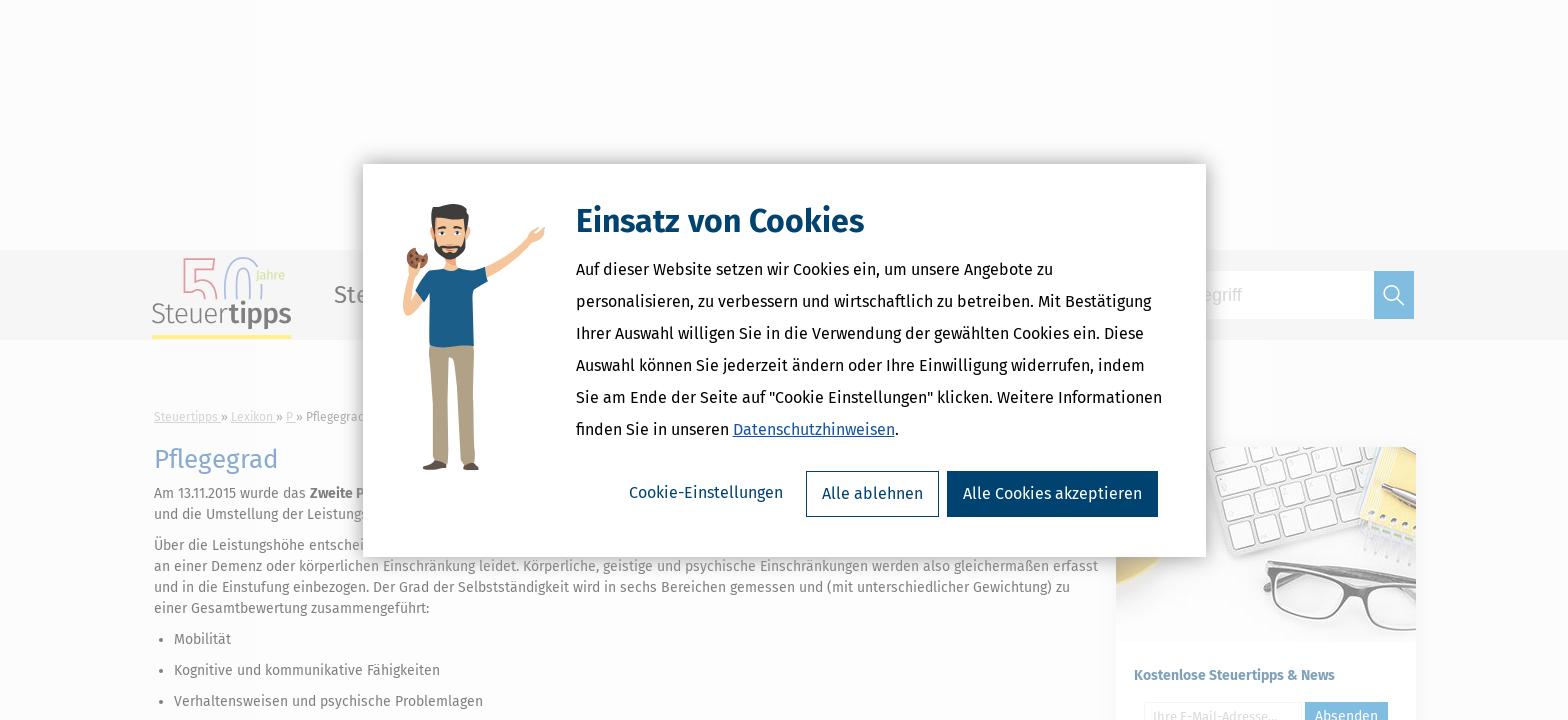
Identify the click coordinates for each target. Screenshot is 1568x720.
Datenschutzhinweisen (814, 429)
